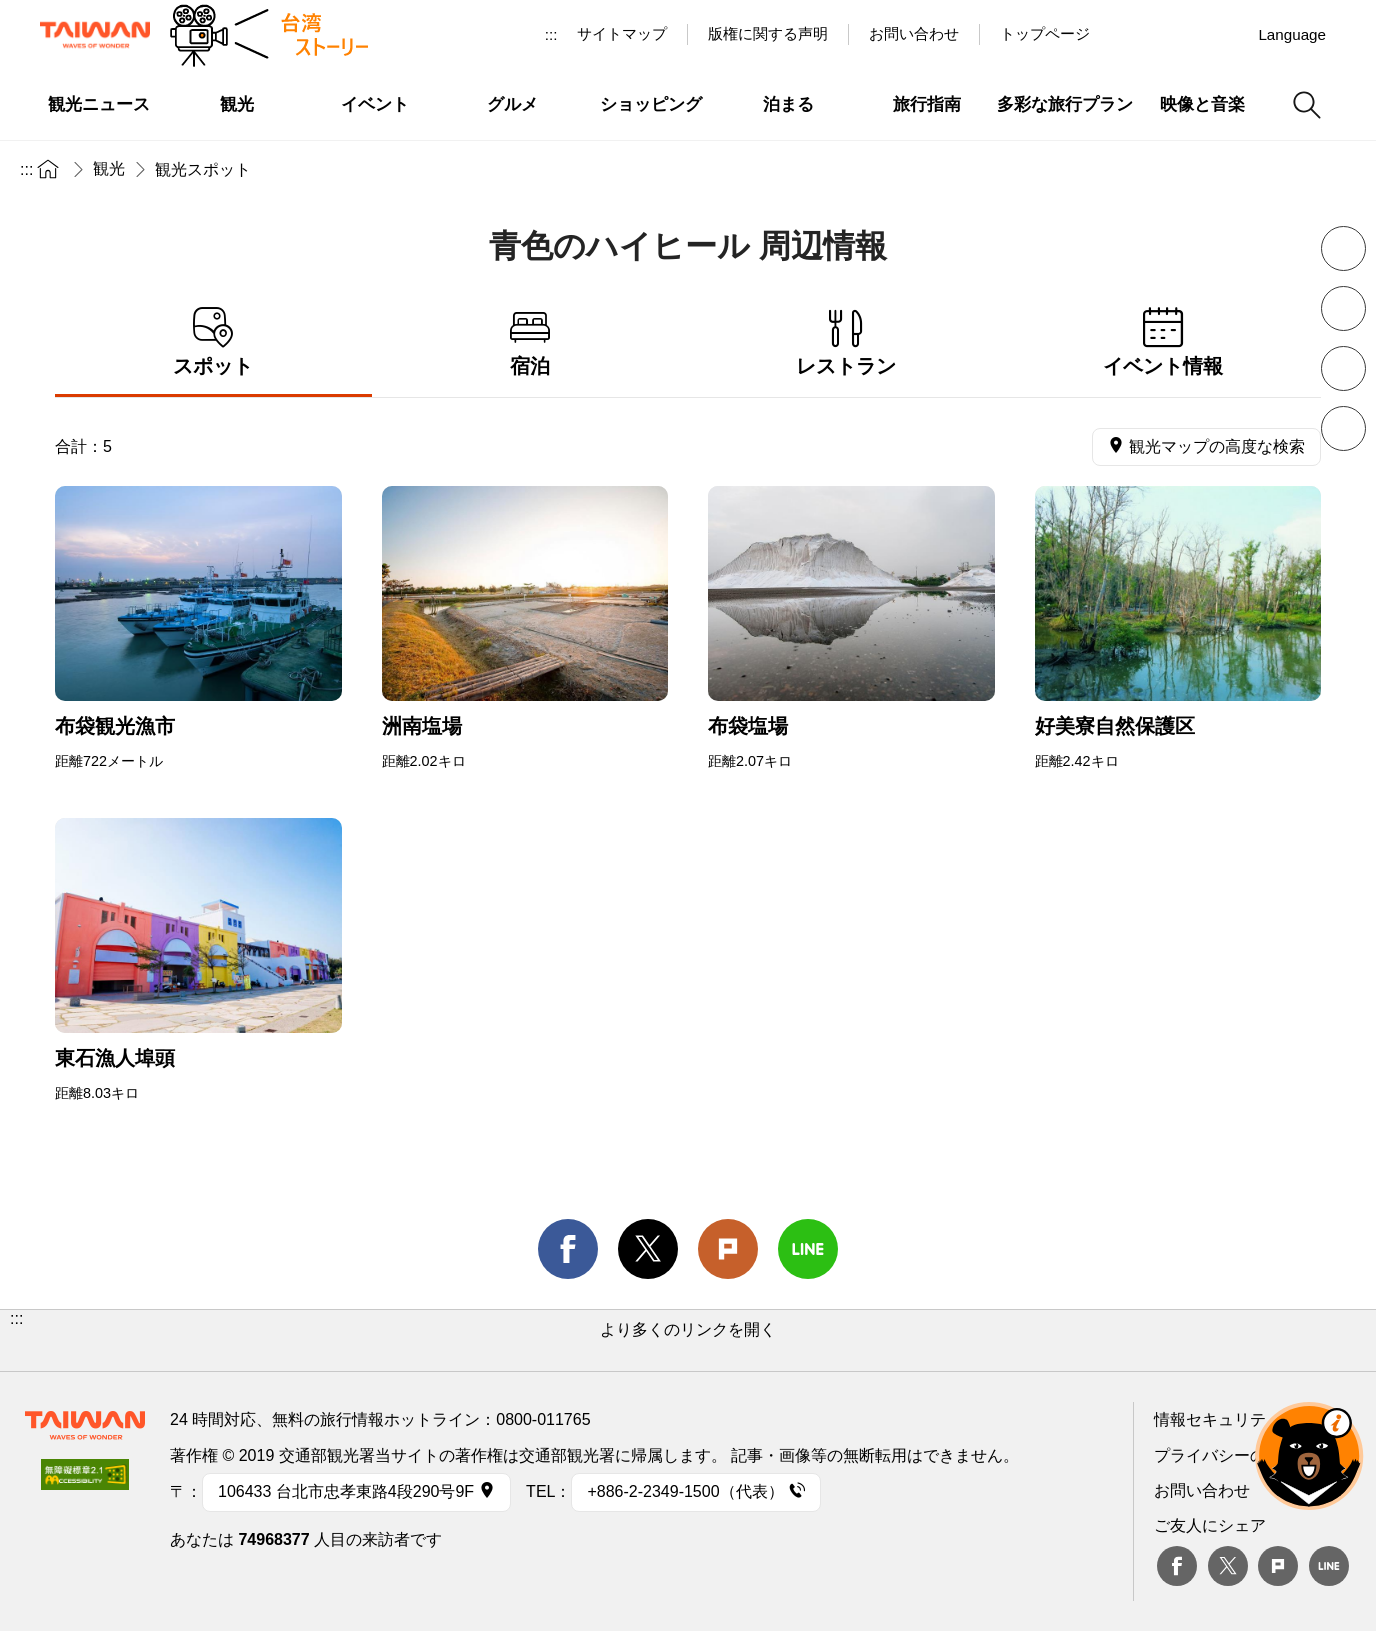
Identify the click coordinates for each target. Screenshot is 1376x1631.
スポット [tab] (213, 342)
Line (1329, 1566)
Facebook (1177, 1566)
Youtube (1179, 34)
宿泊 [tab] (530, 342)
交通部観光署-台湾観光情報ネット (95, 35)
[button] (688, 1340)
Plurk (728, 1249)
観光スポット (203, 169)
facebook (568, 1249)
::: (551, 34)
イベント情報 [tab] (1163, 342)
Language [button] (1292, 34)
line (808, 1249)
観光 (109, 168)
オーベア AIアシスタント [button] (1309, 1456)
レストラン (846, 342)
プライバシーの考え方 (1234, 1455)
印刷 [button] (1343, 368)
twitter (648, 1249)
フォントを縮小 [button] (1343, 248)
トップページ (1045, 33)
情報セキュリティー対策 (1242, 1419)
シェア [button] (1343, 428)
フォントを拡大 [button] (1343, 308)
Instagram (1225, 34)
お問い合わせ (1202, 1490)
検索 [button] (1307, 105)
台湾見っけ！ (1133, 34)
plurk (1278, 1566)
